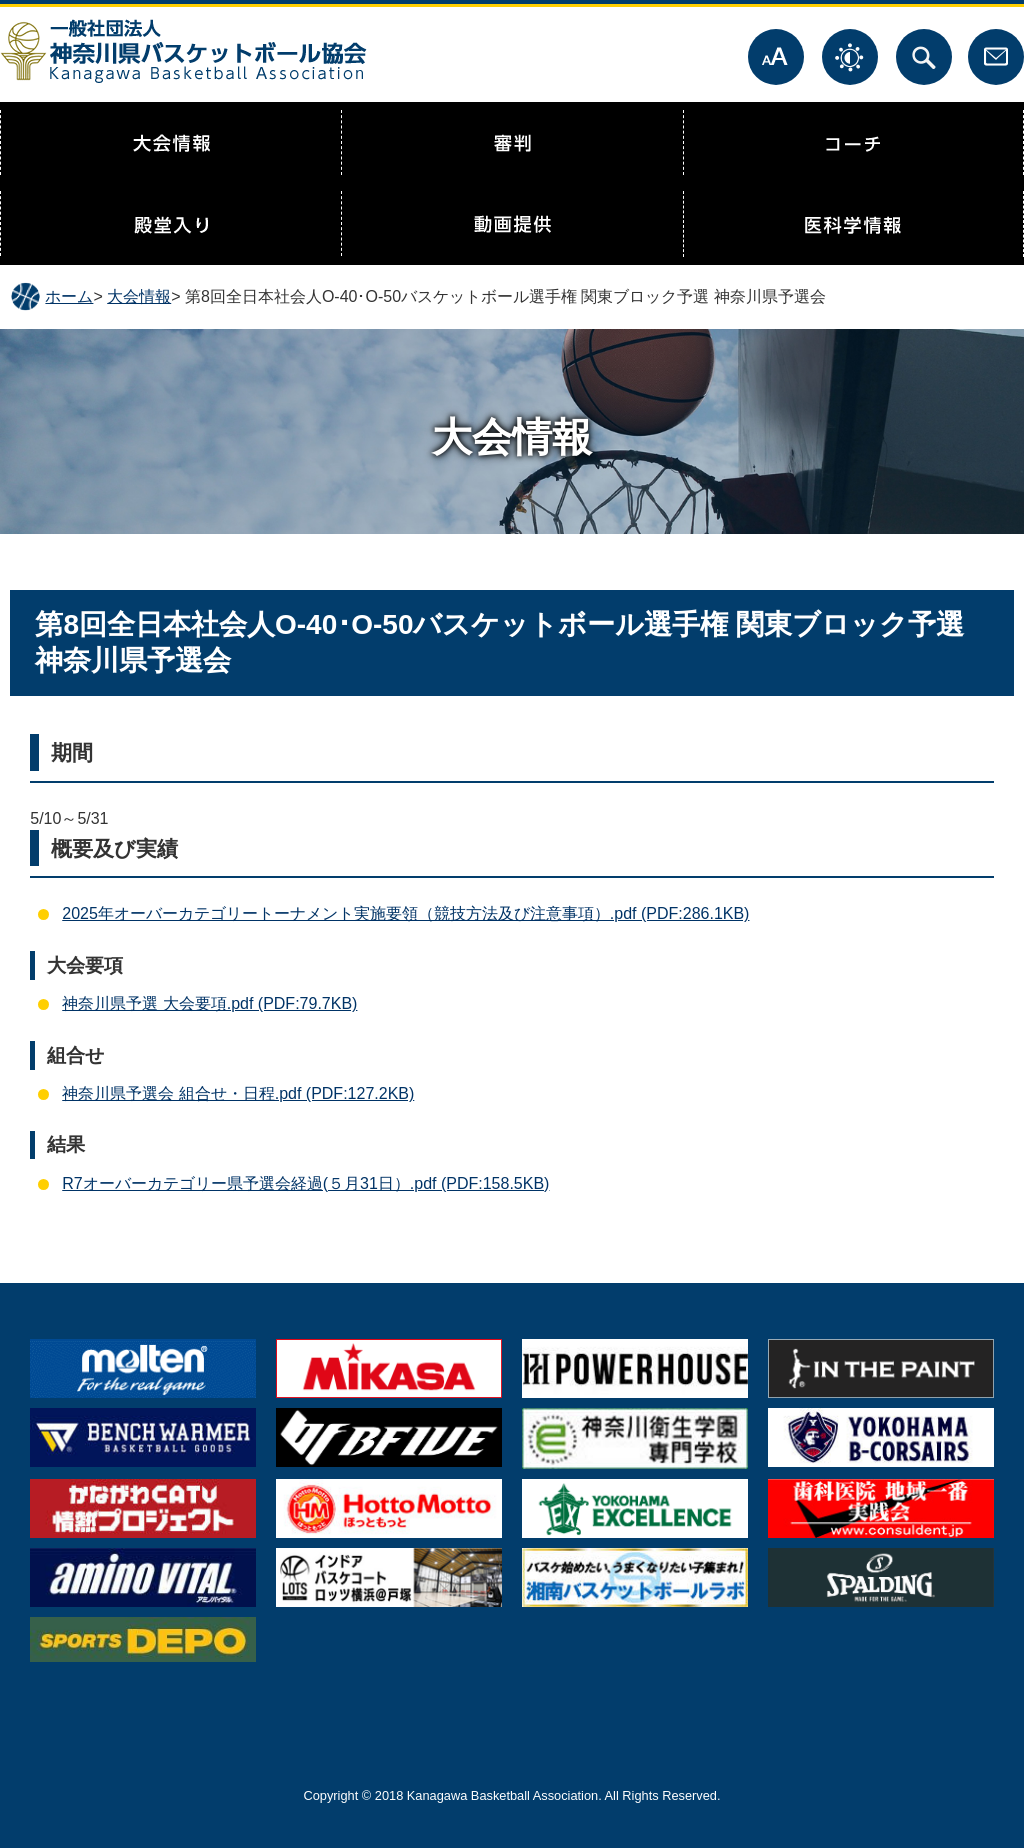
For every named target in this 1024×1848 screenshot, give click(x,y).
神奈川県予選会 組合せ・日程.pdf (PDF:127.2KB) (238, 1093)
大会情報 (139, 296)
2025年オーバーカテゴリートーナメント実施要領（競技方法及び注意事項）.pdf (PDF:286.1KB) (405, 913)
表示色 (850, 57)
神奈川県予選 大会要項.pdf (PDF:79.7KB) (209, 1003)
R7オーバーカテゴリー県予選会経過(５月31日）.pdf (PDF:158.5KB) (305, 1183)
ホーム (69, 296)
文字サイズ (776, 57)
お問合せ (996, 57)
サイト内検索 (924, 57)
